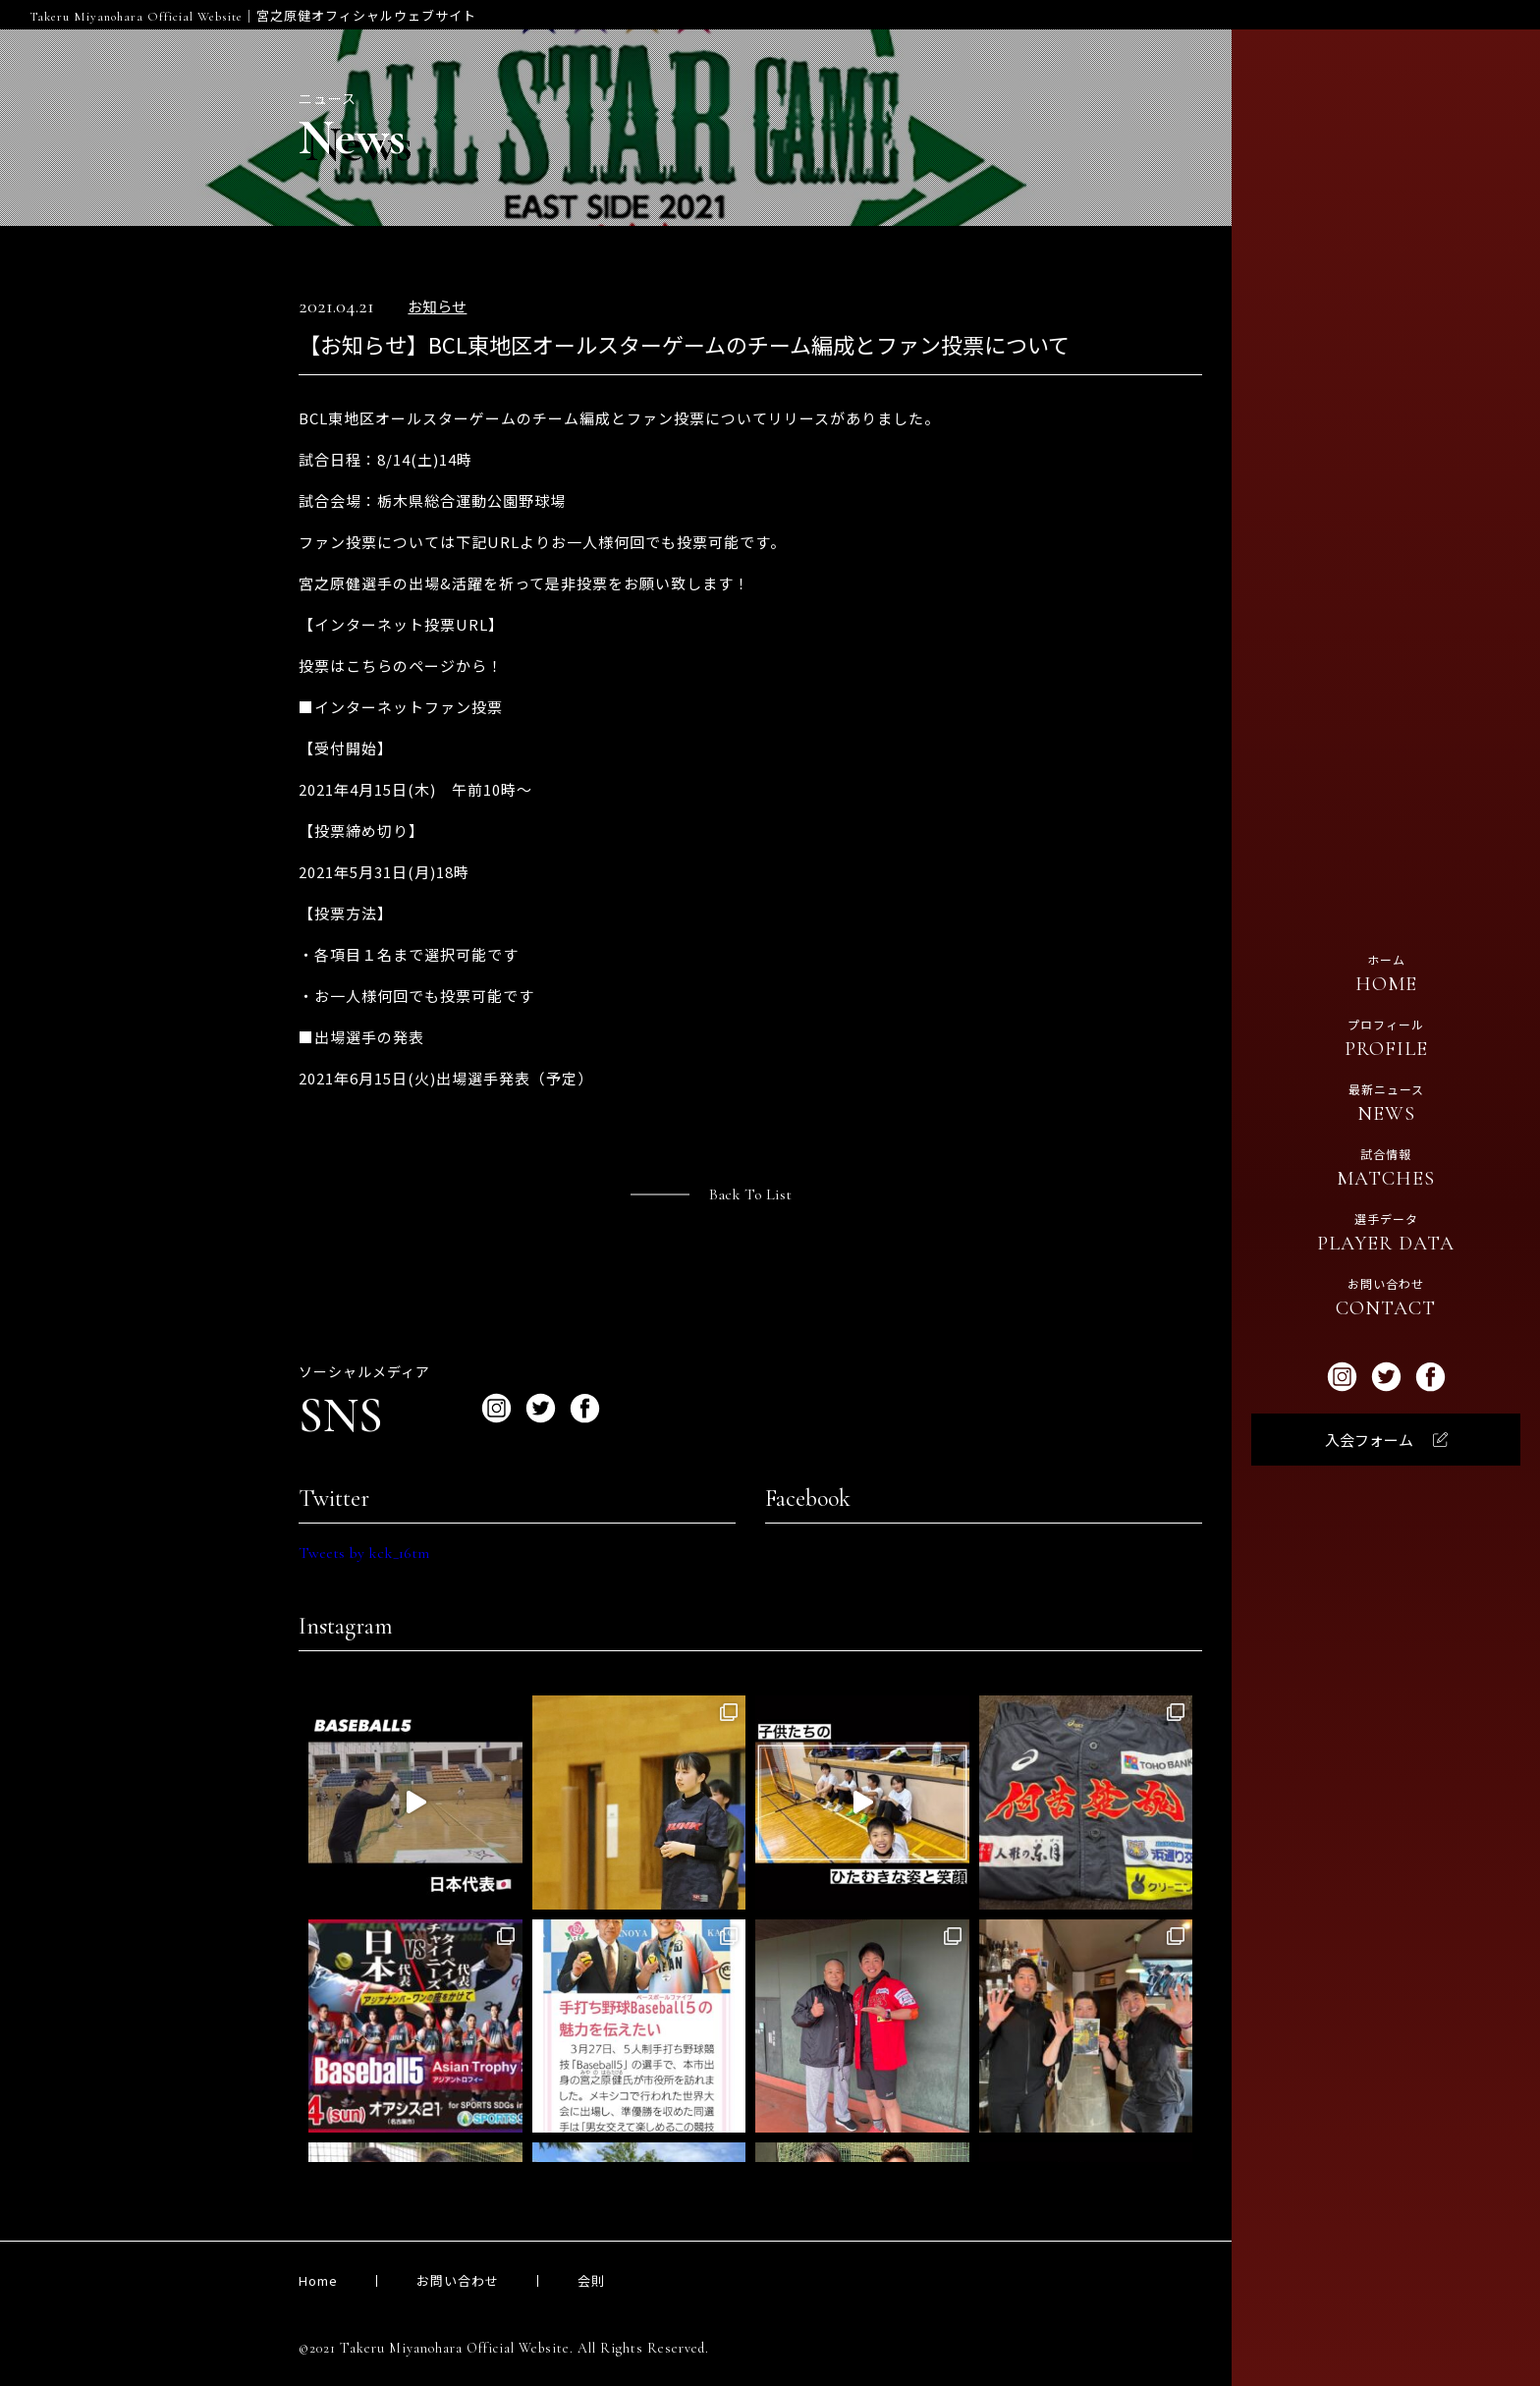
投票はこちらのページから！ (401, 665)
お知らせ (437, 307)
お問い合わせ (457, 2280)
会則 (591, 2280)
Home (318, 2280)
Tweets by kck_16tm (364, 1553)
